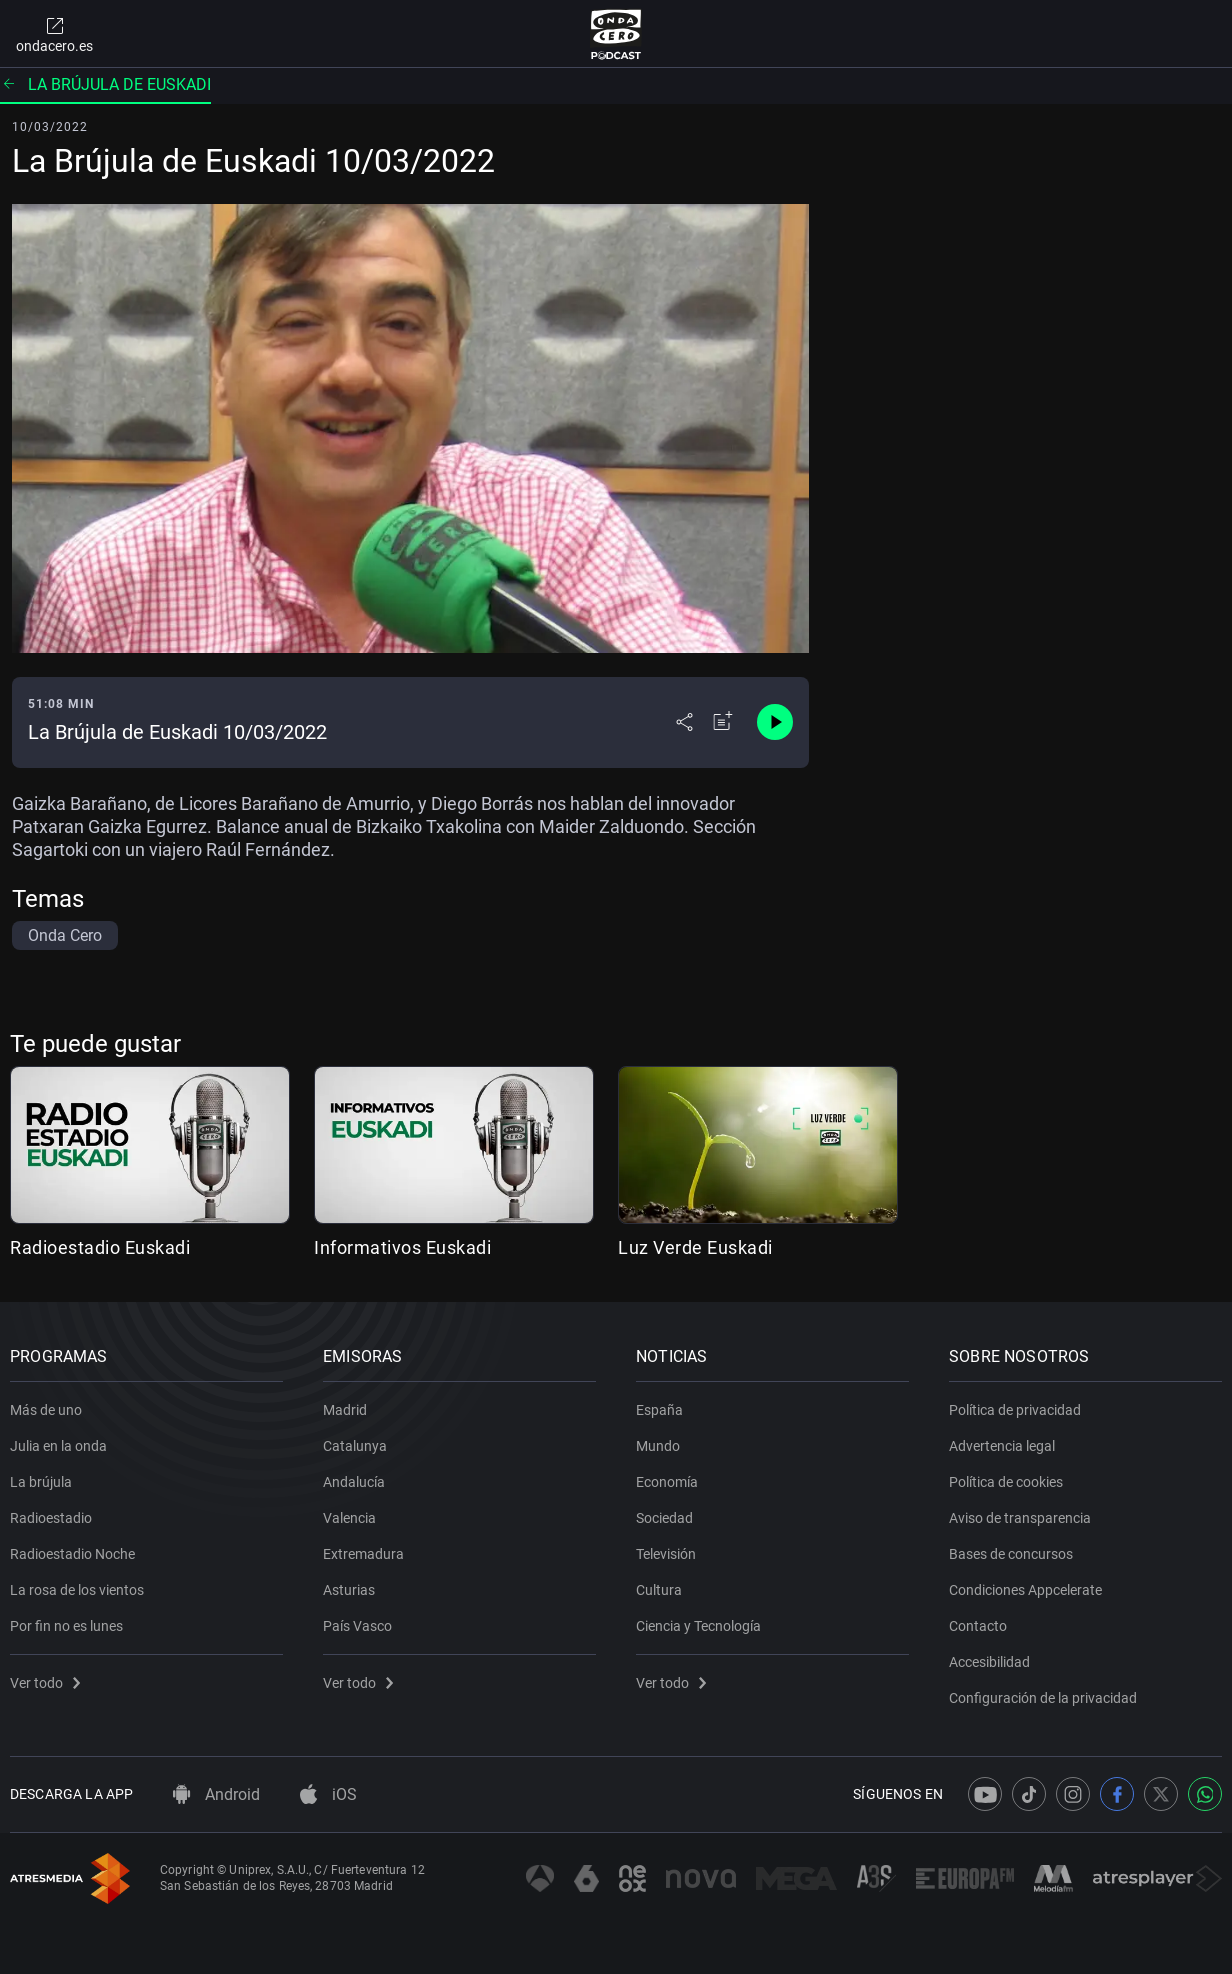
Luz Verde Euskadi (695, 1247)
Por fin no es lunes (66, 1626)
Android (216, 1794)
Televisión (666, 1554)
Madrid (345, 1410)
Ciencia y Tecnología (698, 1626)
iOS (328, 1794)
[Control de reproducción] (775, 722)
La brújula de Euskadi (105, 84)
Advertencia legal (1002, 1446)
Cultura (659, 1590)
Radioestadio (51, 1518)
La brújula (41, 1482)
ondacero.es (54, 34)
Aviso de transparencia (1020, 1518)
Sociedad (664, 1518)
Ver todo (45, 1683)
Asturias (349, 1590)
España (659, 1410)
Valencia (349, 1518)
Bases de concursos (1011, 1554)
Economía (667, 1482)
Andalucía (354, 1482)
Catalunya (355, 1446)
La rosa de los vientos (77, 1590)
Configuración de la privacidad (1043, 1698)
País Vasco (357, 1626)
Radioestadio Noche (72, 1554)
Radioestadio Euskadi (100, 1247)
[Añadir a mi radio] (723, 722)
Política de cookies (1006, 1482)
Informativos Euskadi (402, 1247)
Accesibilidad (989, 1662)
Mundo (658, 1446)
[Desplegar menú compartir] (684, 722)
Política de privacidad (1015, 1410)
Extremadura (363, 1554)
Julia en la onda (58, 1446)
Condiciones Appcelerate (1025, 1590)
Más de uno (46, 1410)
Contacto (978, 1626)
